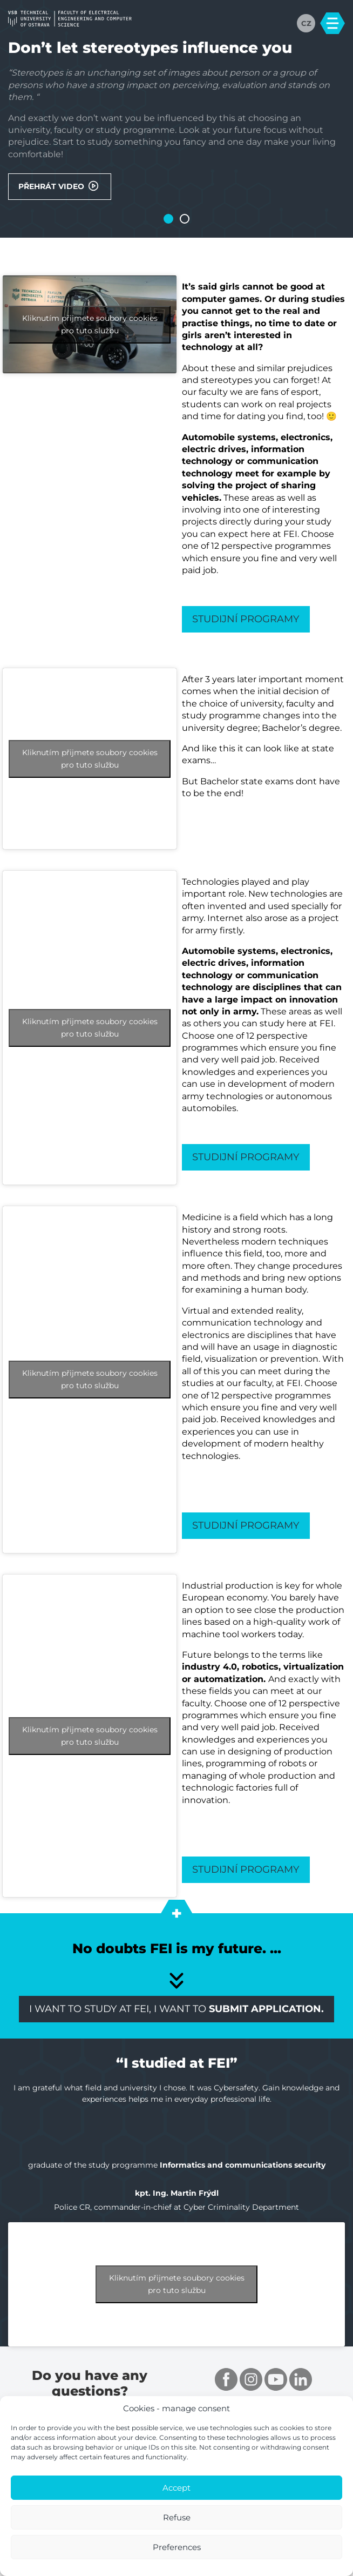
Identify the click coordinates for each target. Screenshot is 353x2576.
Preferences (177, 2547)
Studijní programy (246, 619)
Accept (176, 2488)
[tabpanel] (176, 119)
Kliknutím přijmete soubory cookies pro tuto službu (90, 325)
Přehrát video (59, 186)
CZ (306, 23)
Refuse (177, 2517)
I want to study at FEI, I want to (176, 2011)
